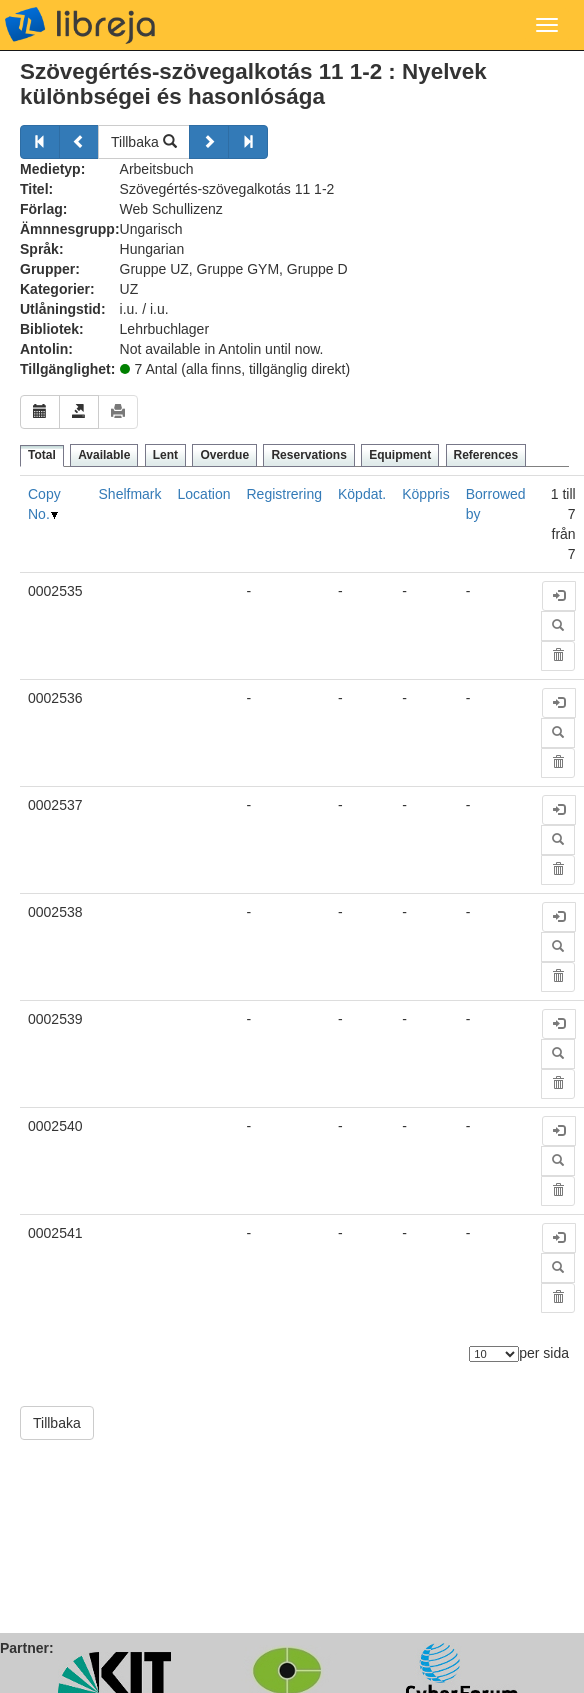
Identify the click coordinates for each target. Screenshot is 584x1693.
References (486, 455)
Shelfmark (130, 494)
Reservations (308, 455)
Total (42, 455)
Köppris (425, 494)
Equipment (400, 455)
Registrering (283, 494)
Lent (165, 455)
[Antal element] (494, 1354)
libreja (80, 25)
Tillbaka (144, 142)
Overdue (224, 455)
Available (104, 455)
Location (204, 494)
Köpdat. (362, 494)
